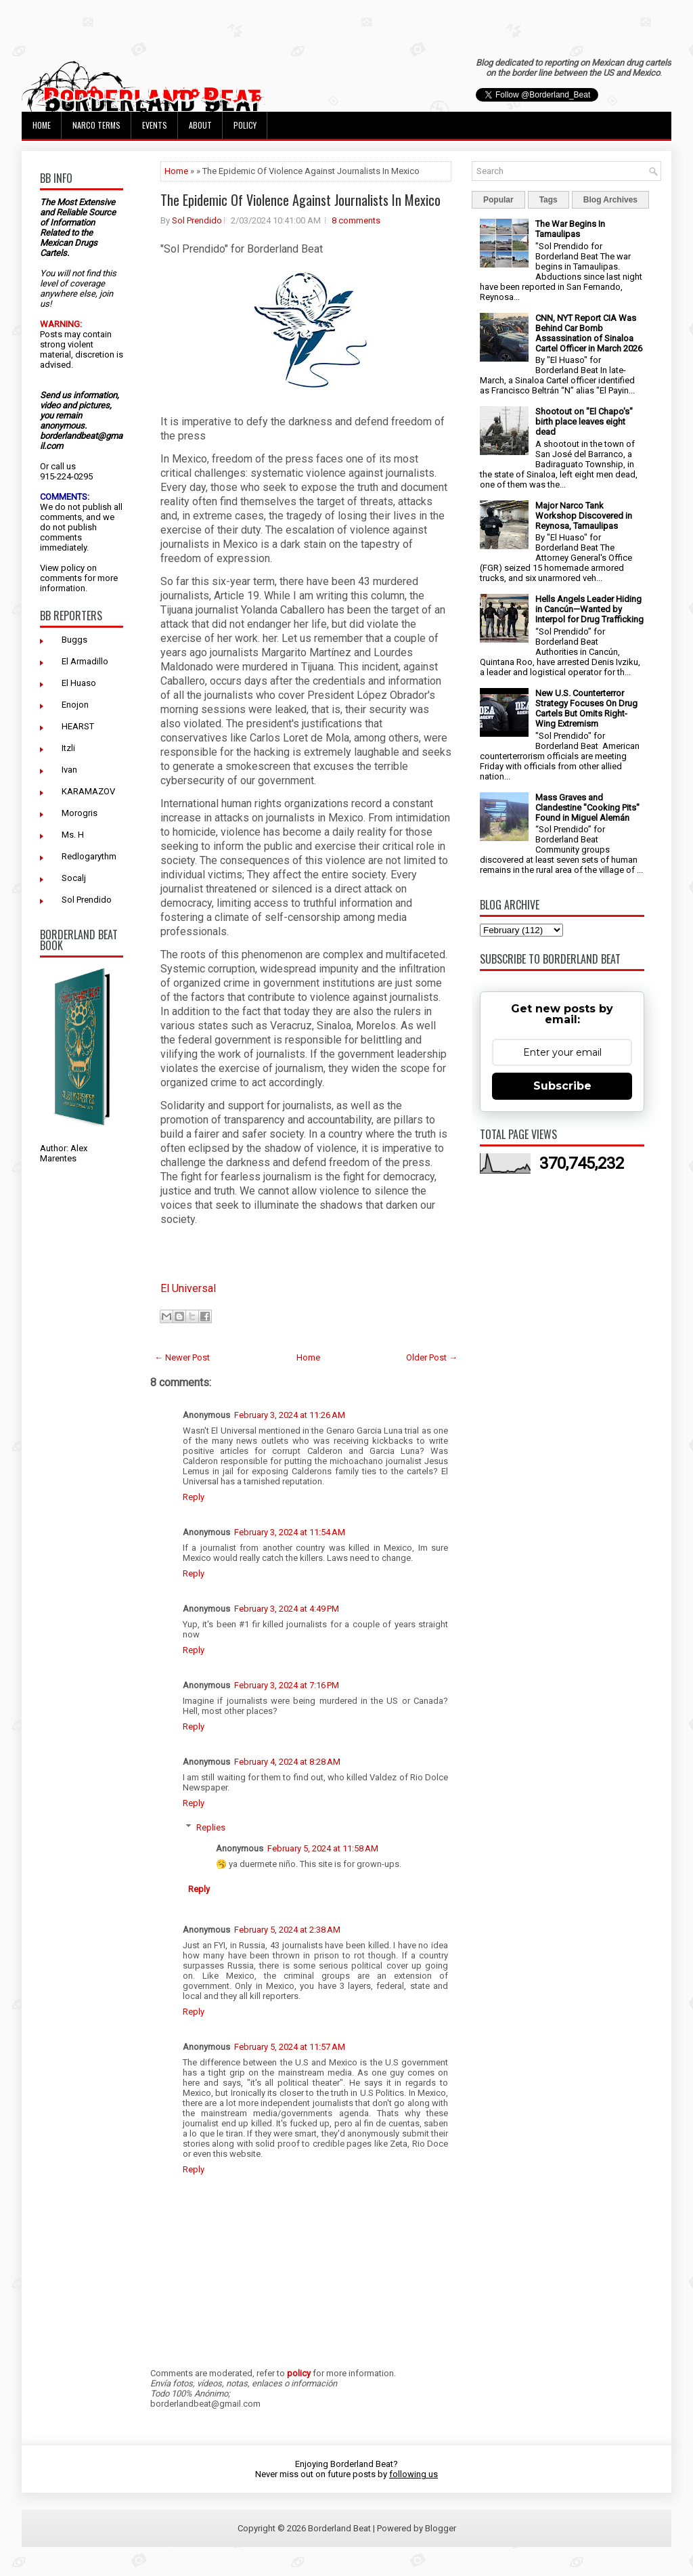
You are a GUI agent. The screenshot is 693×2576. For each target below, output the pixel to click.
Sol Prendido (87, 900)
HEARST (78, 726)
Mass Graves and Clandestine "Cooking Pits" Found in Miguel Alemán (587, 807)
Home (41, 125)
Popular (498, 200)
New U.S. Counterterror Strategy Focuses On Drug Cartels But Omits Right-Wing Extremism (586, 708)
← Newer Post (182, 1357)
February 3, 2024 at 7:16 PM (286, 1685)
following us (413, 2474)
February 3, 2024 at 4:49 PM (286, 1609)
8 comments (356, 220)
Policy (244, 125)
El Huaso (79, 683)
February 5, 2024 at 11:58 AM (322, 1848)
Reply (193, 1497)
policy (73, 568)
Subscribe (562, 1085)
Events (154, 125)
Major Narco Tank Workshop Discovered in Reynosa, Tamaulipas (583, 515)
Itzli (68, 748)
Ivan (69, 770)
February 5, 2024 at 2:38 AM (287, 1930)
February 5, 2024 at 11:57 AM (289, 2047)
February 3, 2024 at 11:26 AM (289, 1415)
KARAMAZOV (88, 791)
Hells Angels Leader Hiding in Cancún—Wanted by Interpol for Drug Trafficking (589, 609)
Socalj (74, 878)
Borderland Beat (339, 2528)
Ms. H (73, 835)
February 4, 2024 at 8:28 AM (287, 1762)
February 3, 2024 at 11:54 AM (289, 1532)
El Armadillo (85, 661)
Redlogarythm (89, 856)
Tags (548, 200)
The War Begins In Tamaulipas (570, 229)
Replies (210, 1827)
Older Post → (431, 1357)
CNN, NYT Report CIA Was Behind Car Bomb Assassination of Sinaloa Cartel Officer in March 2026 (588, 333)
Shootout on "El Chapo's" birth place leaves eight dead (584, 421)
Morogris (79, 813)
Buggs (74, 640)
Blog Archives (610, 200)
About (200, 125)
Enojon (75, 705)
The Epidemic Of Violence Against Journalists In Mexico (300, 200)
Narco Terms (96, 125)
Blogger (440, 2528)
